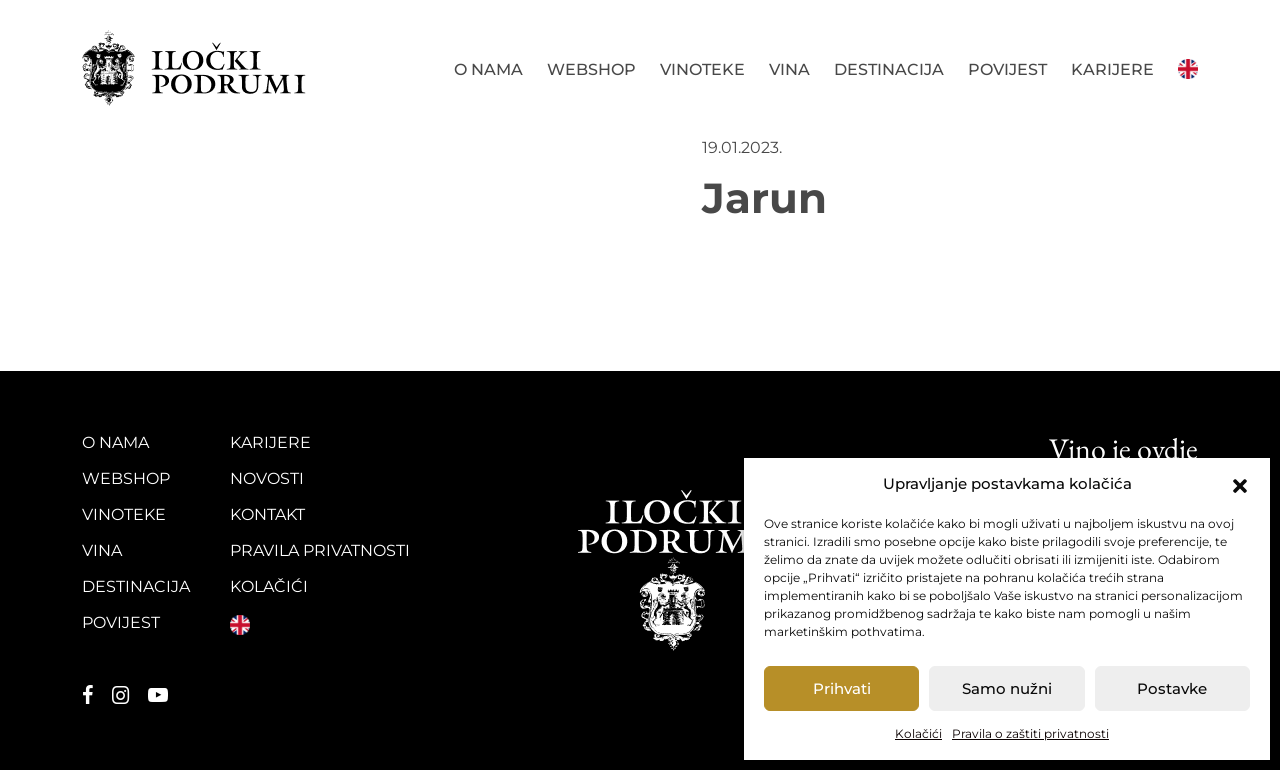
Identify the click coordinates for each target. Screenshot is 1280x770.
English (1188, 67)
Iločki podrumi (195, 68)
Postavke (1172, 688)
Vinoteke (702, 69)
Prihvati (842, 688)
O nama (488, 69)
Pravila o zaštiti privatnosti (1030, 733)
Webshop (591, 69)
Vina (789, 69)
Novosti (267, 478)
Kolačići (918, 733)
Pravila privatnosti (320, 550)
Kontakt (267, 514)
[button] (1240, 484)
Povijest (1007, 69)
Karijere (1112, 69)
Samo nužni (1007, 688)
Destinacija (889, 69)
